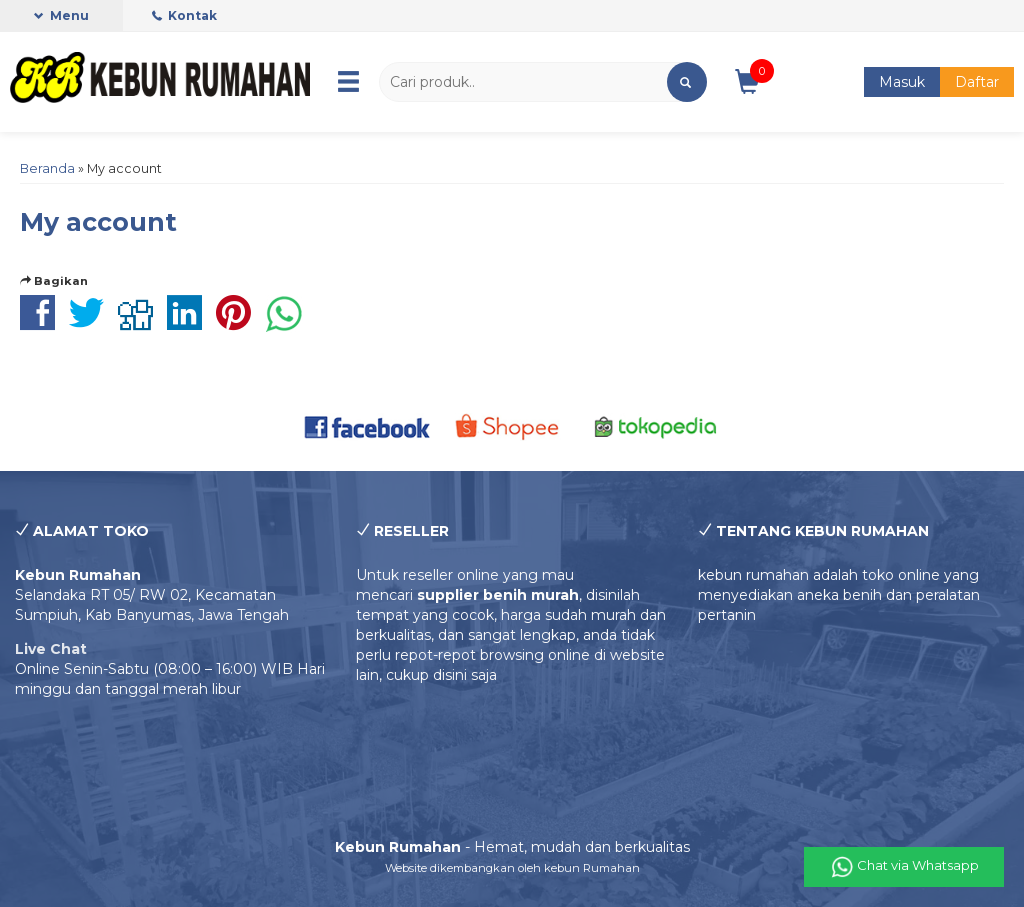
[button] (687, 82)
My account (98, 222)
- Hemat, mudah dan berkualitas (512, 847)
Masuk (902, 82)
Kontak (184, 15)
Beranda (47, 168)
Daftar (977, 82)
